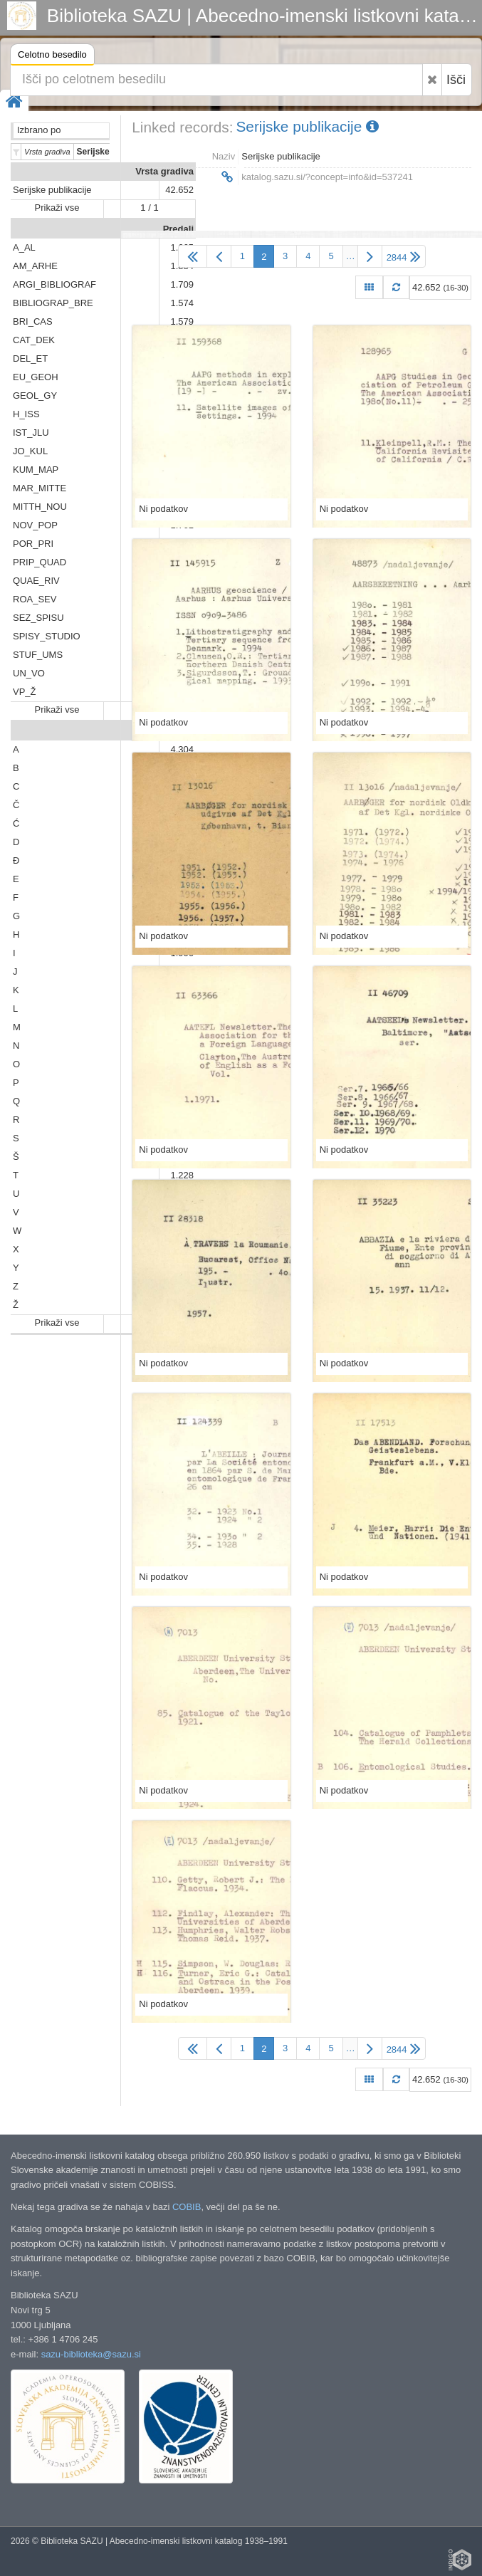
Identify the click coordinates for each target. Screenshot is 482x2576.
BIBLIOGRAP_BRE (53, 303)
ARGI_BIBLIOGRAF (54, 284)
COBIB (186, 2206)
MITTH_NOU (40, 506)
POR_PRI (33, 543)
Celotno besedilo (52, 56)
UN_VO (29, 673)
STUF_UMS (38, 654)
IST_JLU (31, 432)
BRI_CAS (33, 321)
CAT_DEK (34, 340)
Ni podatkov (163, 508)
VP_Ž (24, 691)
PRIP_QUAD (39, 562)
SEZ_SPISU (38, 617)
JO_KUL (30, 451)
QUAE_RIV (36, 580)
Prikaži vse (57, 207)
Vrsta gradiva (164, 171)
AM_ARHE (35, 266)
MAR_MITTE (39, 488)
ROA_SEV (34, 599)
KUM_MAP (35, 469)
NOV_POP (35, 525)
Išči (456, 80)
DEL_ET (30, 358)
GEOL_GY (35, 395)
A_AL (24, 247)
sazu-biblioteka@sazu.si (91, 2354)
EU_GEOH (35, 377)
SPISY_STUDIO (46, 636)
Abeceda (174, 731)
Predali (178, 229)
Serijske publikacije (52, 189)
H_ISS (26, 414)
